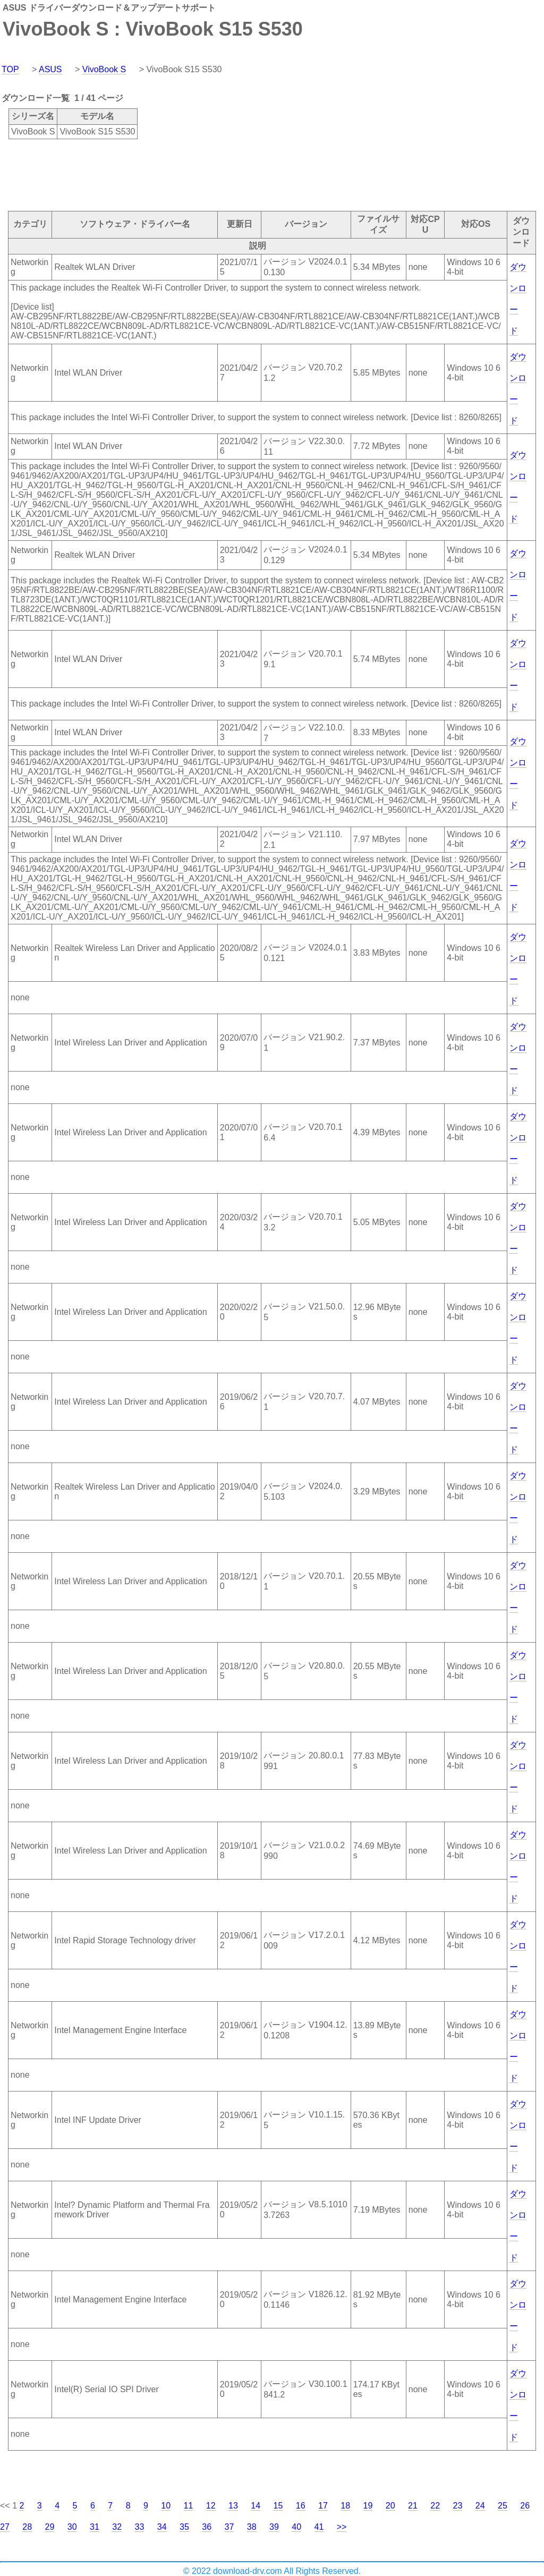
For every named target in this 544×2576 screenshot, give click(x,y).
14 (255, 2505)
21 (413, 2505)
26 (525, 2505)
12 (211, 2505)
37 (229, 2526)
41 (319, 2526)
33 (139, 2526)
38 (252, 2526)
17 (323, 2505)
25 (502, 2505)
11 (188, 2505)
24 (480, 2505)
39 (274, 2526)
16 (300, 2505)
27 (5, 2526)
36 (206, 2526)
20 (390, 2505)
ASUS (50, 69)
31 (94, 2526)
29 (50, 2526)
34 (162, 2526)
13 (233, 2505)
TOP (10, 69)
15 (278, 2505)
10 (166, 2505)
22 (435, 2505)
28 (27, 2526)
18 (345, 2505)
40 (296, 2526)
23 (458, 2505)
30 (72, 2526)
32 (117, 2526)
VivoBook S (104, 69)
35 (184, 2526)
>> (342, 2526)
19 (368, 2505)
